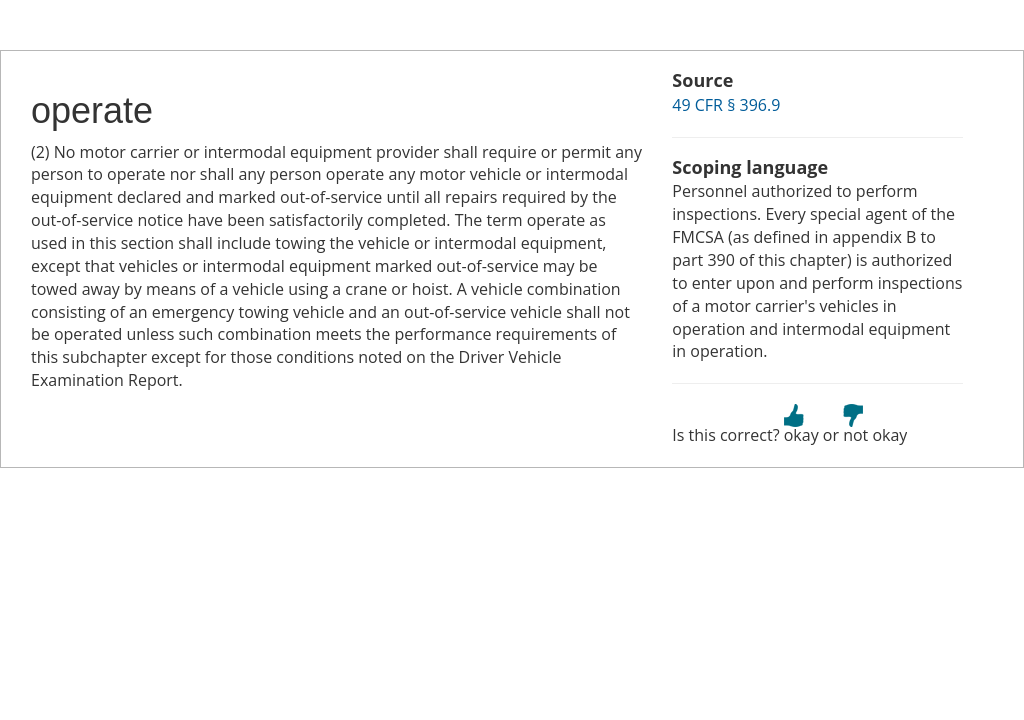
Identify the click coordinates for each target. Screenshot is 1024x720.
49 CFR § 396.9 (726, 105)
